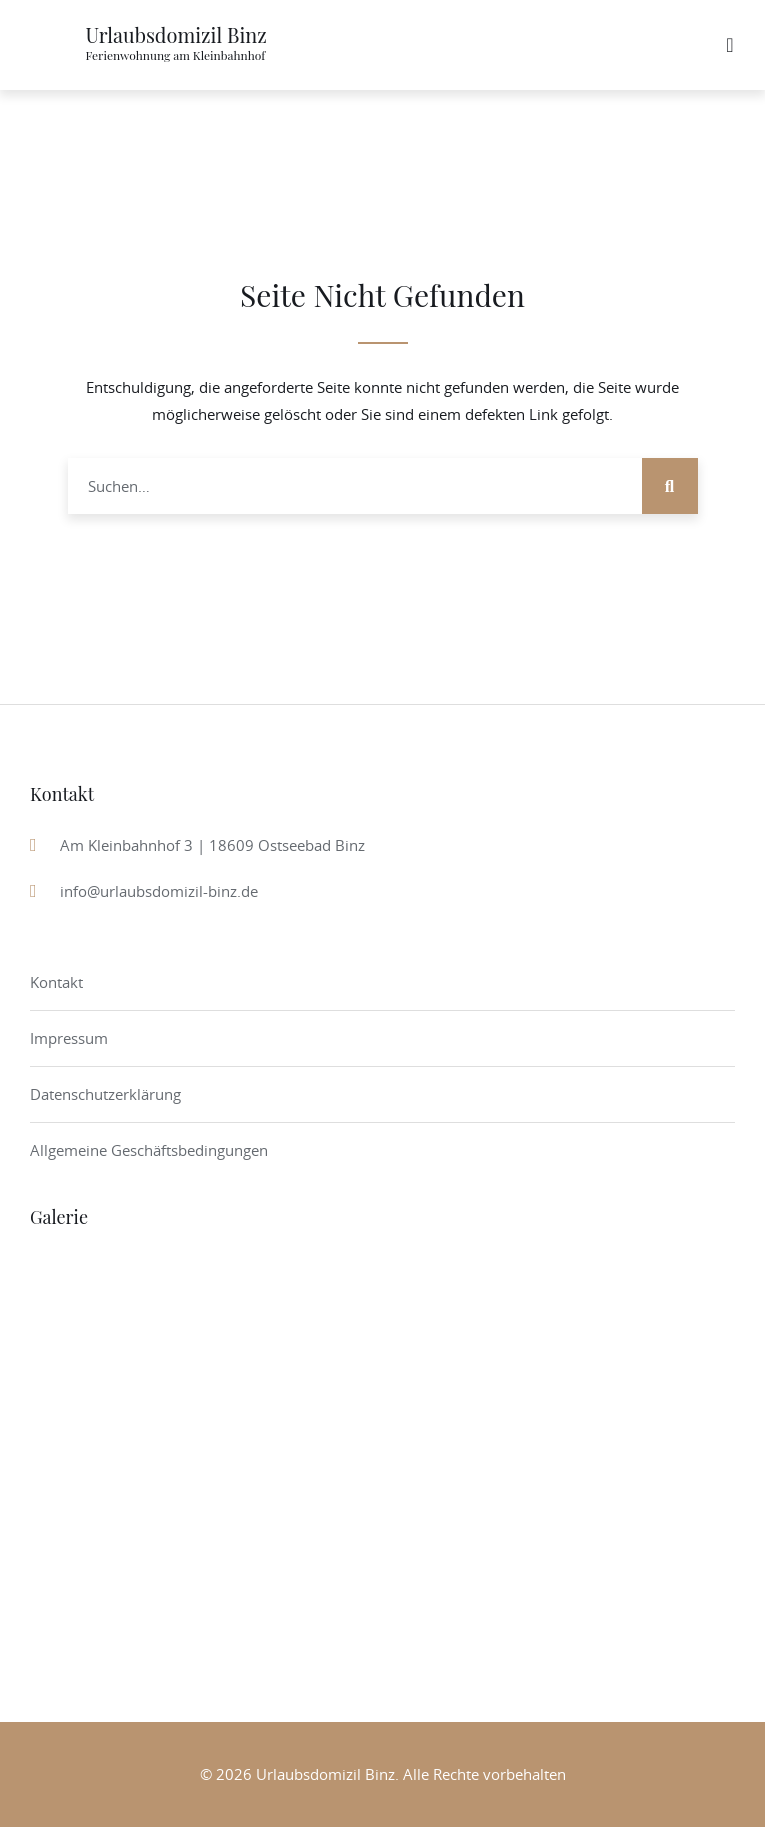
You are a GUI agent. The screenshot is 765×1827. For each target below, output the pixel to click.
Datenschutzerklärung (105, 1094)
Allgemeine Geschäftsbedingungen (149, 1150)
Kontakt (56, 982)
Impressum (69, 1038)
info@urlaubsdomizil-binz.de (159, 891)
